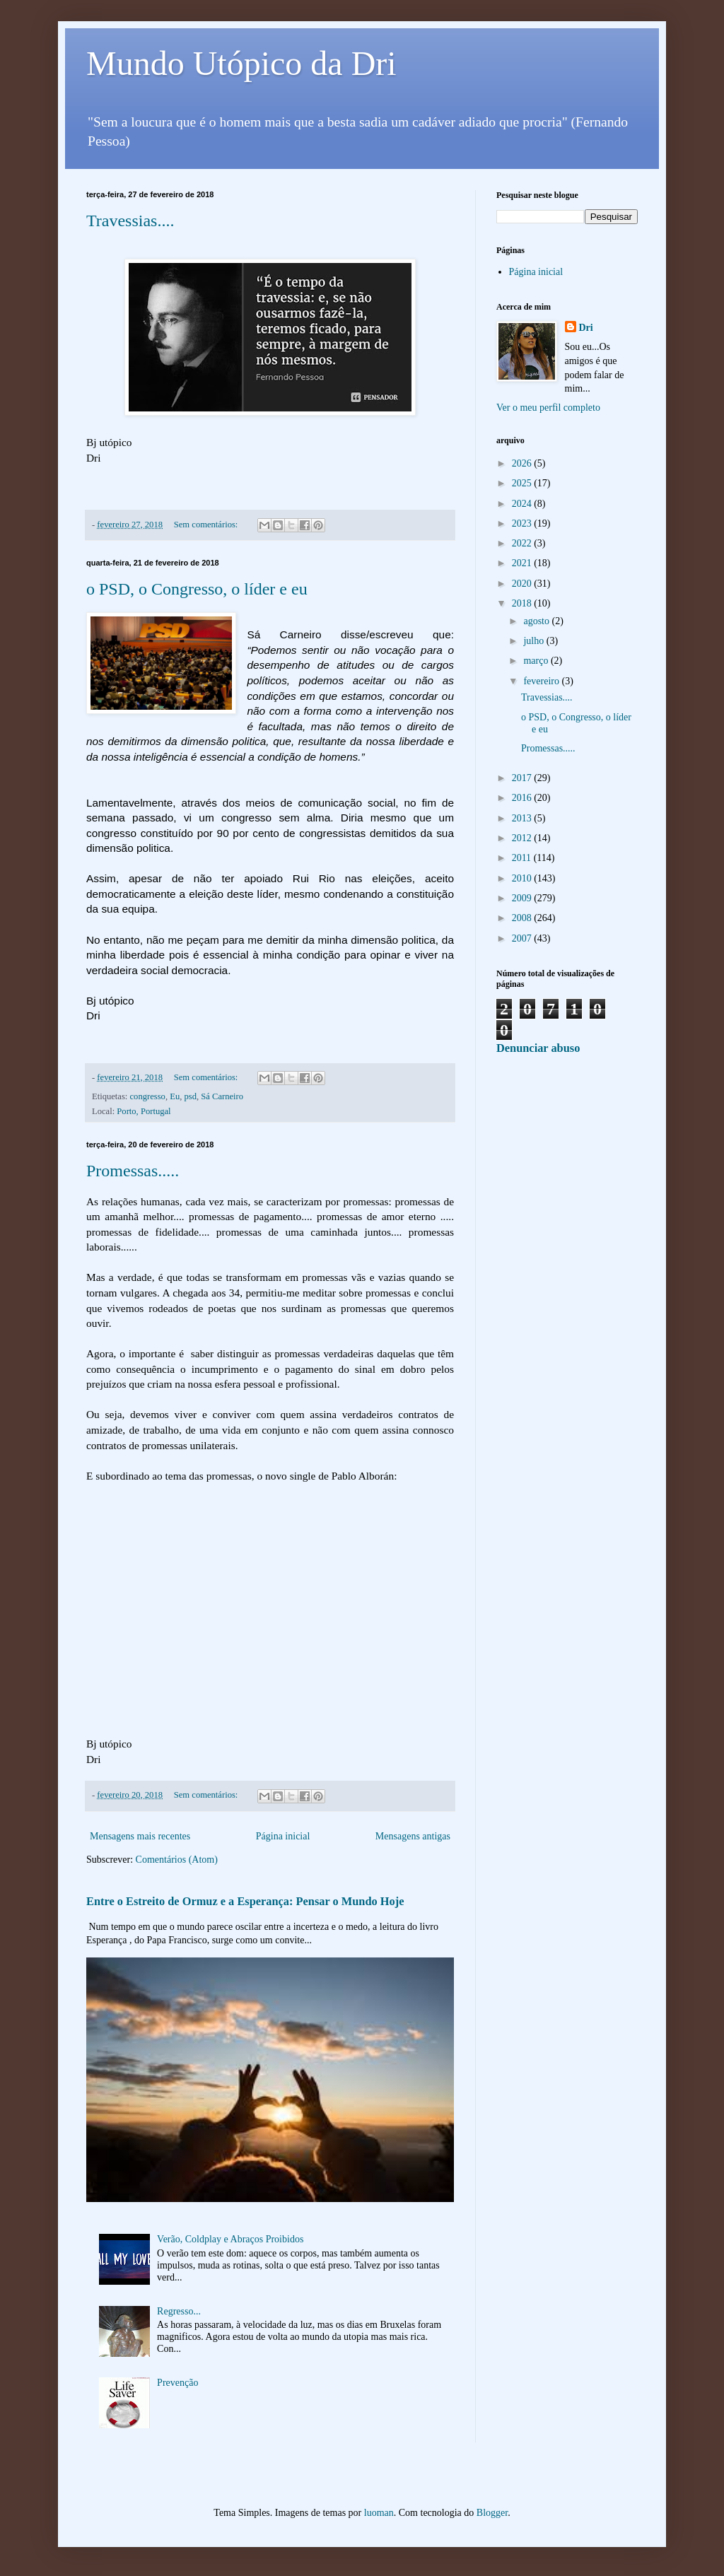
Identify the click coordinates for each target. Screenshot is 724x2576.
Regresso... (179, 2311)
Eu (175, 1096)
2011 (523, 858)
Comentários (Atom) (177, 1859)
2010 (523, 878)
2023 (523, 523)
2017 (523, 778)
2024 (523, 503)
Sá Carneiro (222, 1096)
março (536, 660)
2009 (523, 898)
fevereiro (542, 681)
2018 (523, 603)
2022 (523, 543)
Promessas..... (132, 1170)
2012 (523, 838)
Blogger (492, 2512)
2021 (523, 563)
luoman (379, 2512)
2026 (523, 463)
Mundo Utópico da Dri (241, 63)
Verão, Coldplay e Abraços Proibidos (230, 2239)
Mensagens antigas (412, 1836)
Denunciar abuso (538, 1048)
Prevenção (177, 2382)
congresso (147, 1096)
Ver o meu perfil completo (548, 407)
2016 (523, 797)
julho (534, 641)
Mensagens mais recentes (140, 1836)
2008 (523, 918)
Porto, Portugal (143, 1111)
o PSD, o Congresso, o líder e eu (197, 589)
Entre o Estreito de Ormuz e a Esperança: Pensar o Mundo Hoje (245, 1901)
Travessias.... (130, 220)
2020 (523, 583)
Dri (586, 327)
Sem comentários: (207, 524)
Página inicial (283, 1836)
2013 (523, 818)
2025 (523, 483)
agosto (537, 621)
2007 (523, 938)
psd (190, 1096)
